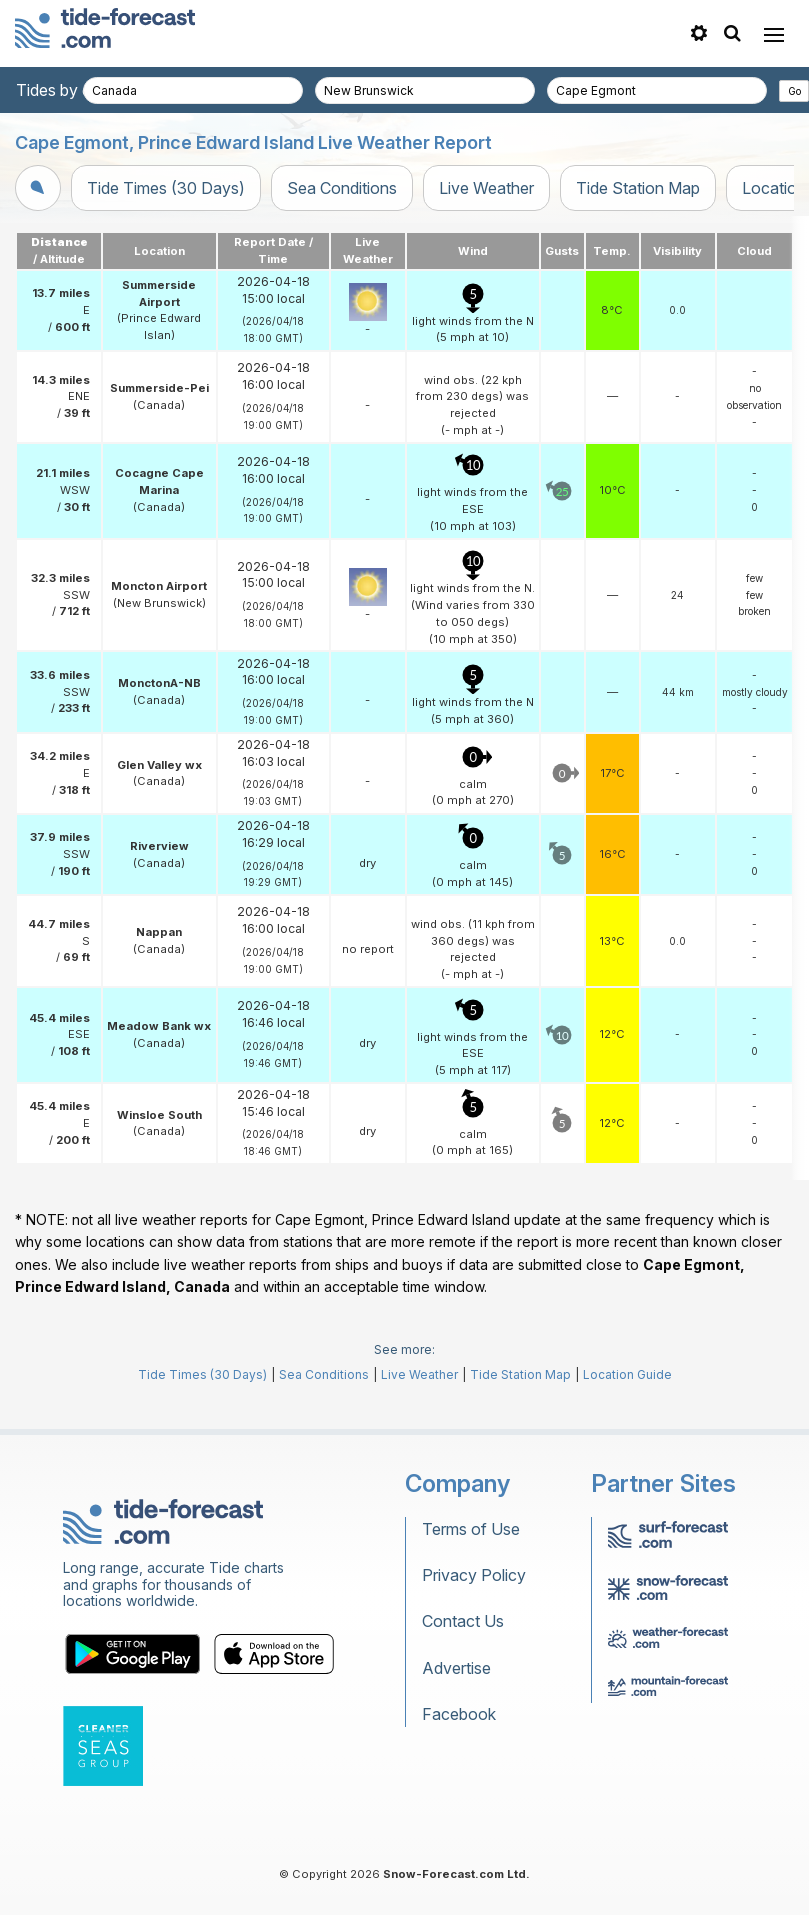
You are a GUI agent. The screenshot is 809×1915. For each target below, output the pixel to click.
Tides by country (77, 90)
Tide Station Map (638, 188)
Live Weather (486, 188)
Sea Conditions (342, 188)
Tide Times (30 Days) (166, 188)
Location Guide (627, 1374)
